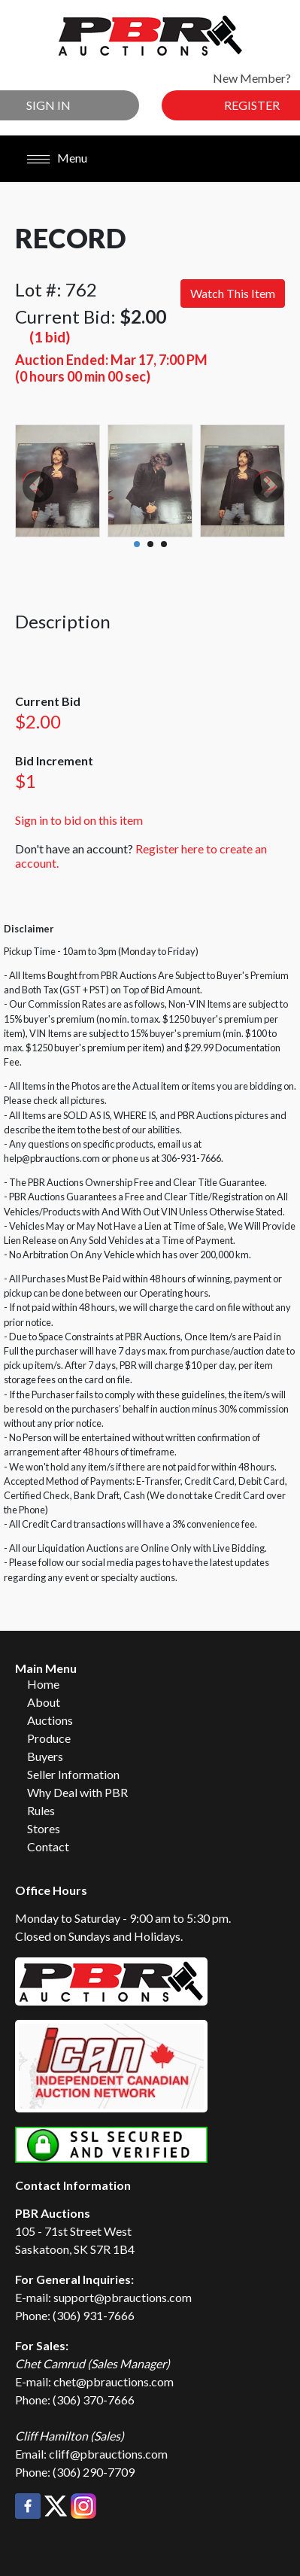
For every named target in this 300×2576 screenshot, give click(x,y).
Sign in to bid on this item (79, 820)
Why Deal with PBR (77, 1792)
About (43, 1702)
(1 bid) (49, 336)
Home (43, 1684)
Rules (41, 1810)
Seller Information (73, 1774)
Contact (48, 1846)
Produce (49, 1738)
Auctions (50, 1720)
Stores (43, 1828)
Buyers (45, 1756)
